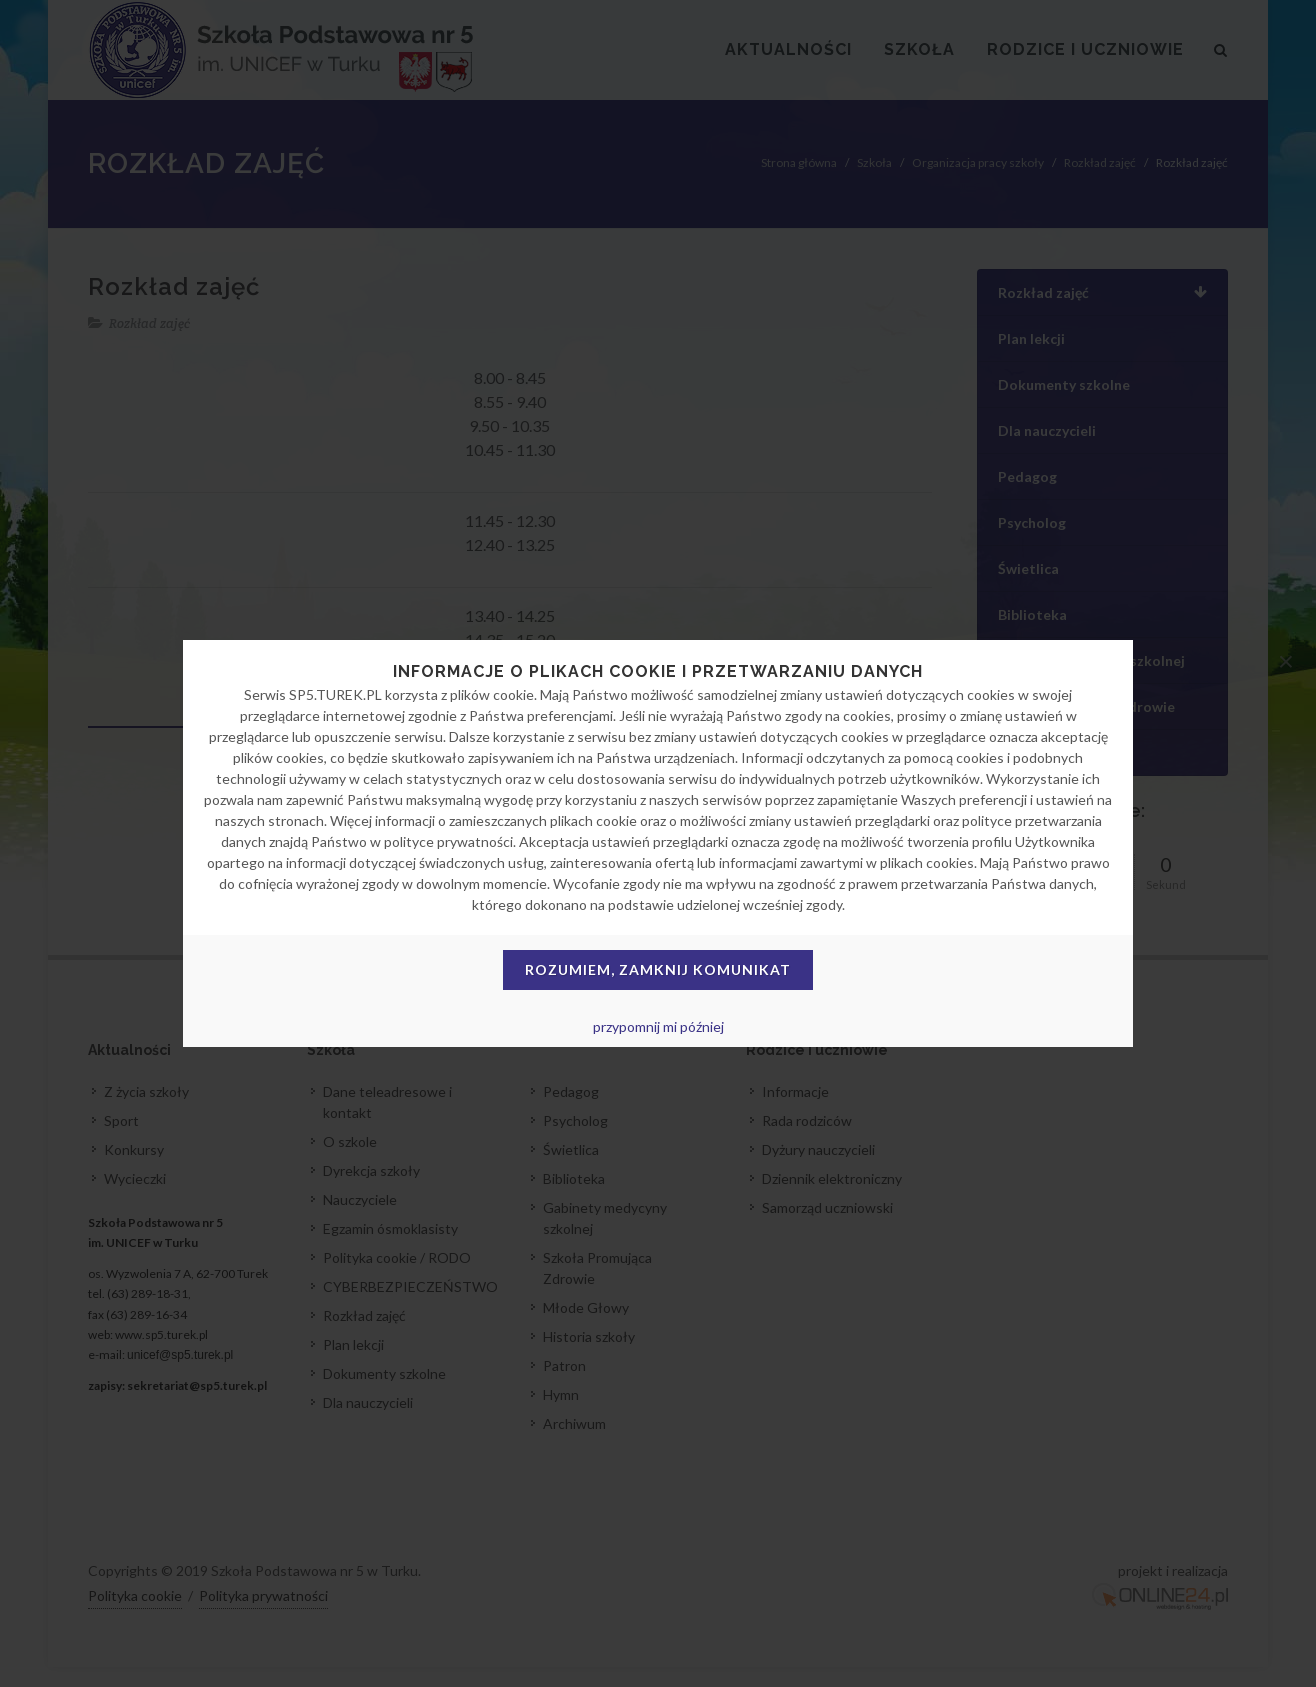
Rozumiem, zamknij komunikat (658, 969)
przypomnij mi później (658, 1026)
